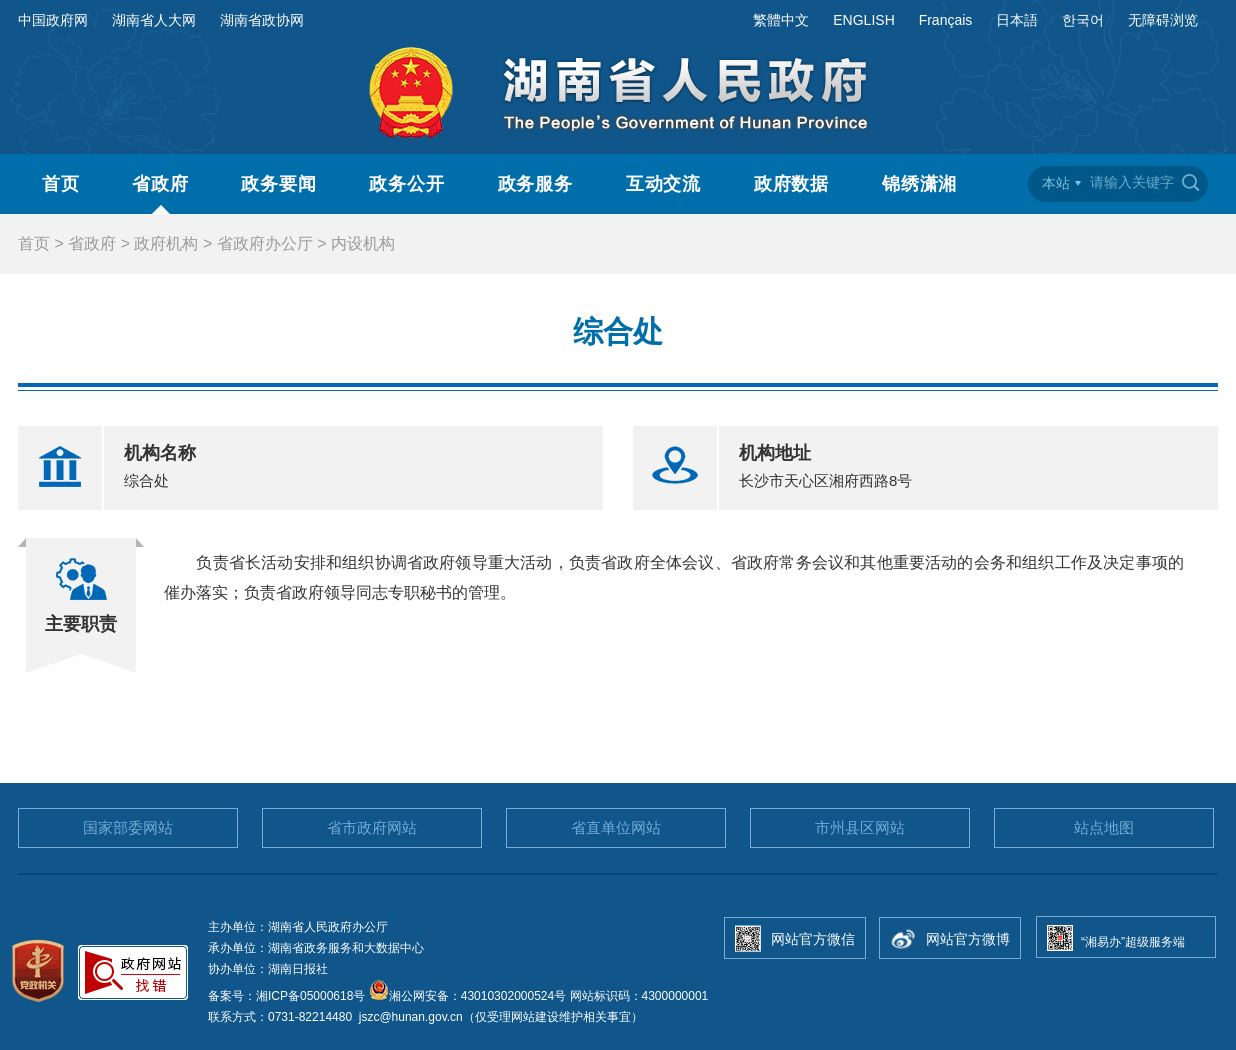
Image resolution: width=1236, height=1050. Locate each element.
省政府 (160, 184)
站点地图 (1104, 827)
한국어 (1083, 20)
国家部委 (128, 827)
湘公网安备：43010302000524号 (467, 996)
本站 (1056, 183)
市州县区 (860, 827)
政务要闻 (279, 184)
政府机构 (166, 243)
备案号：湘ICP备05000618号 (288, 996)
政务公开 (407, 184)
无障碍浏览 (1163, 20)
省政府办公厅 (265, 243)
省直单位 (616, 827)
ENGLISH (863, 20)
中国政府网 (53, 20)
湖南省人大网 (154, 20)
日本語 (1017, 20)
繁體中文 (781, 20)
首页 (61, 184)
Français (946, 20)
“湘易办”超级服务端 (1133, 942)
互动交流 (664, 184)
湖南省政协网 (262, 20)
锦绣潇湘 (920, 184)
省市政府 (372, 827)
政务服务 (536, 184)
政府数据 (792, 184)
